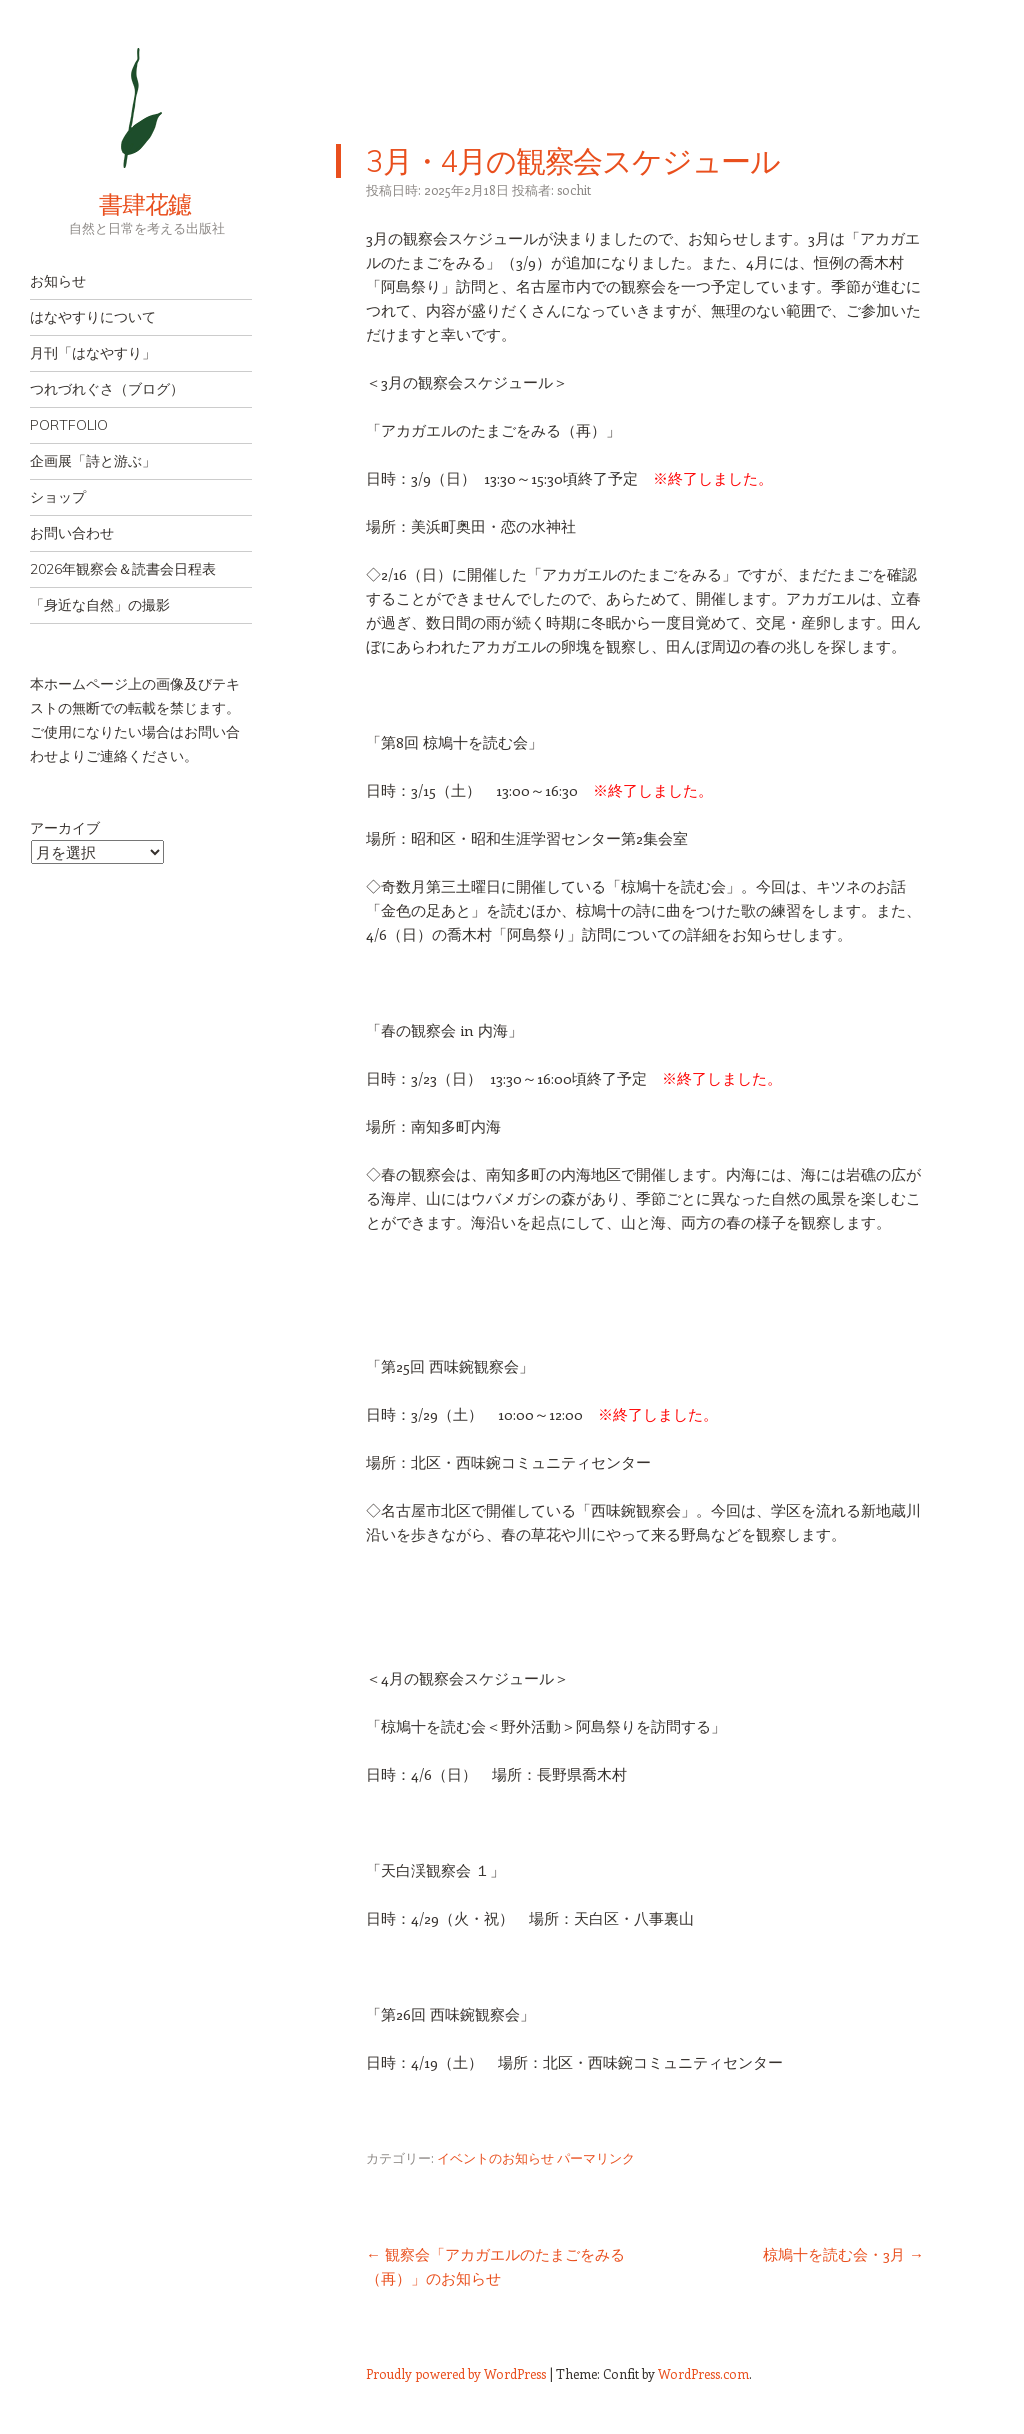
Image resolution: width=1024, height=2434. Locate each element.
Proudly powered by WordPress (456, 2373)
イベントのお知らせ (495, 2157)
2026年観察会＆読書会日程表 (123, 569)
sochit (574, 189)
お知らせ (58, 281)
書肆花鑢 (110, 204)
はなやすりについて (93, 317)
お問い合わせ (72, 533)
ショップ (58, 497)
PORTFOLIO (69, 425)
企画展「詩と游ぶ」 (93, 461)
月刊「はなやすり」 (93, 353)
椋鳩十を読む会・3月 (843, 2254)
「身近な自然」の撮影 (100, 605)
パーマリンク (596, 2157)
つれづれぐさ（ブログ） (107, 389)
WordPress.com (703, 2373)
